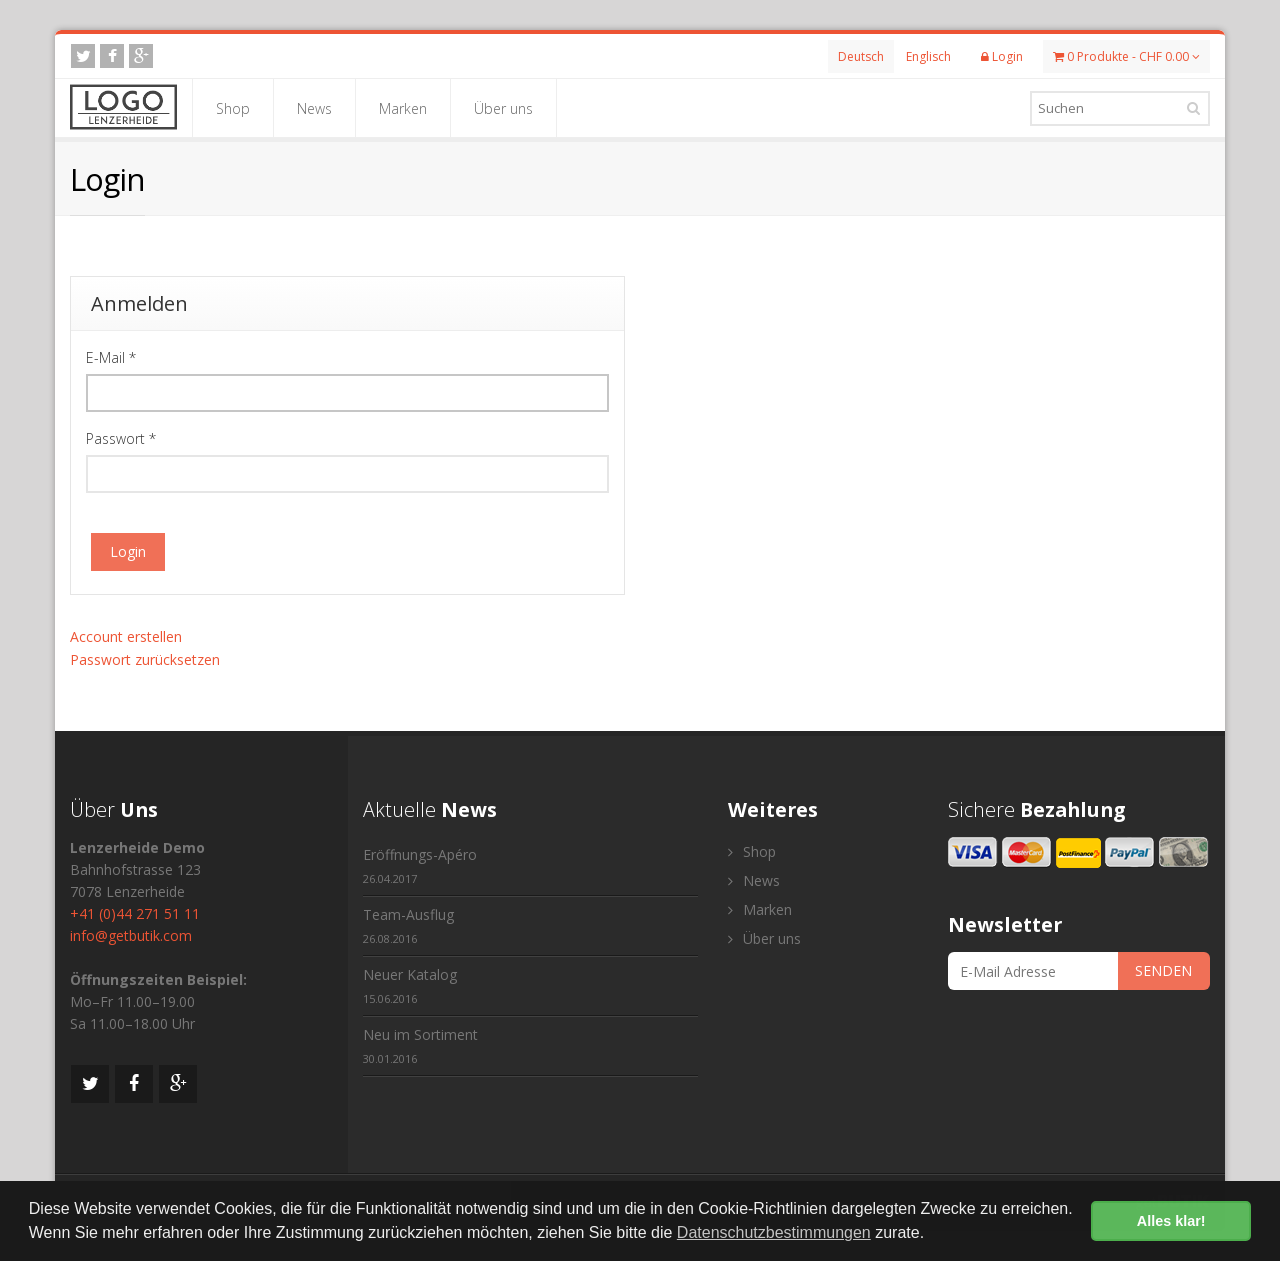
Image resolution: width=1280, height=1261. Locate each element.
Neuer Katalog (410, 985)
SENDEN (1163, 970)
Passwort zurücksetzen (145, 659)
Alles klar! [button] (1171, 1221)
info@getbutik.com (131, 935)
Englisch (928, 56)
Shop (233, 108)
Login (128, 551)
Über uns (503, 108)
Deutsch (861, 56)
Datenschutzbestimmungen (774, 1232)
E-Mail (111, 357)
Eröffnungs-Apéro (420, 865)
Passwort (121, 438)
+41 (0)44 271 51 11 (135, 913)
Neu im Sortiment (420, 1045)
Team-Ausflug (408, 925)
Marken (403, 108)
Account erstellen (126, 636)
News (314, 108)
